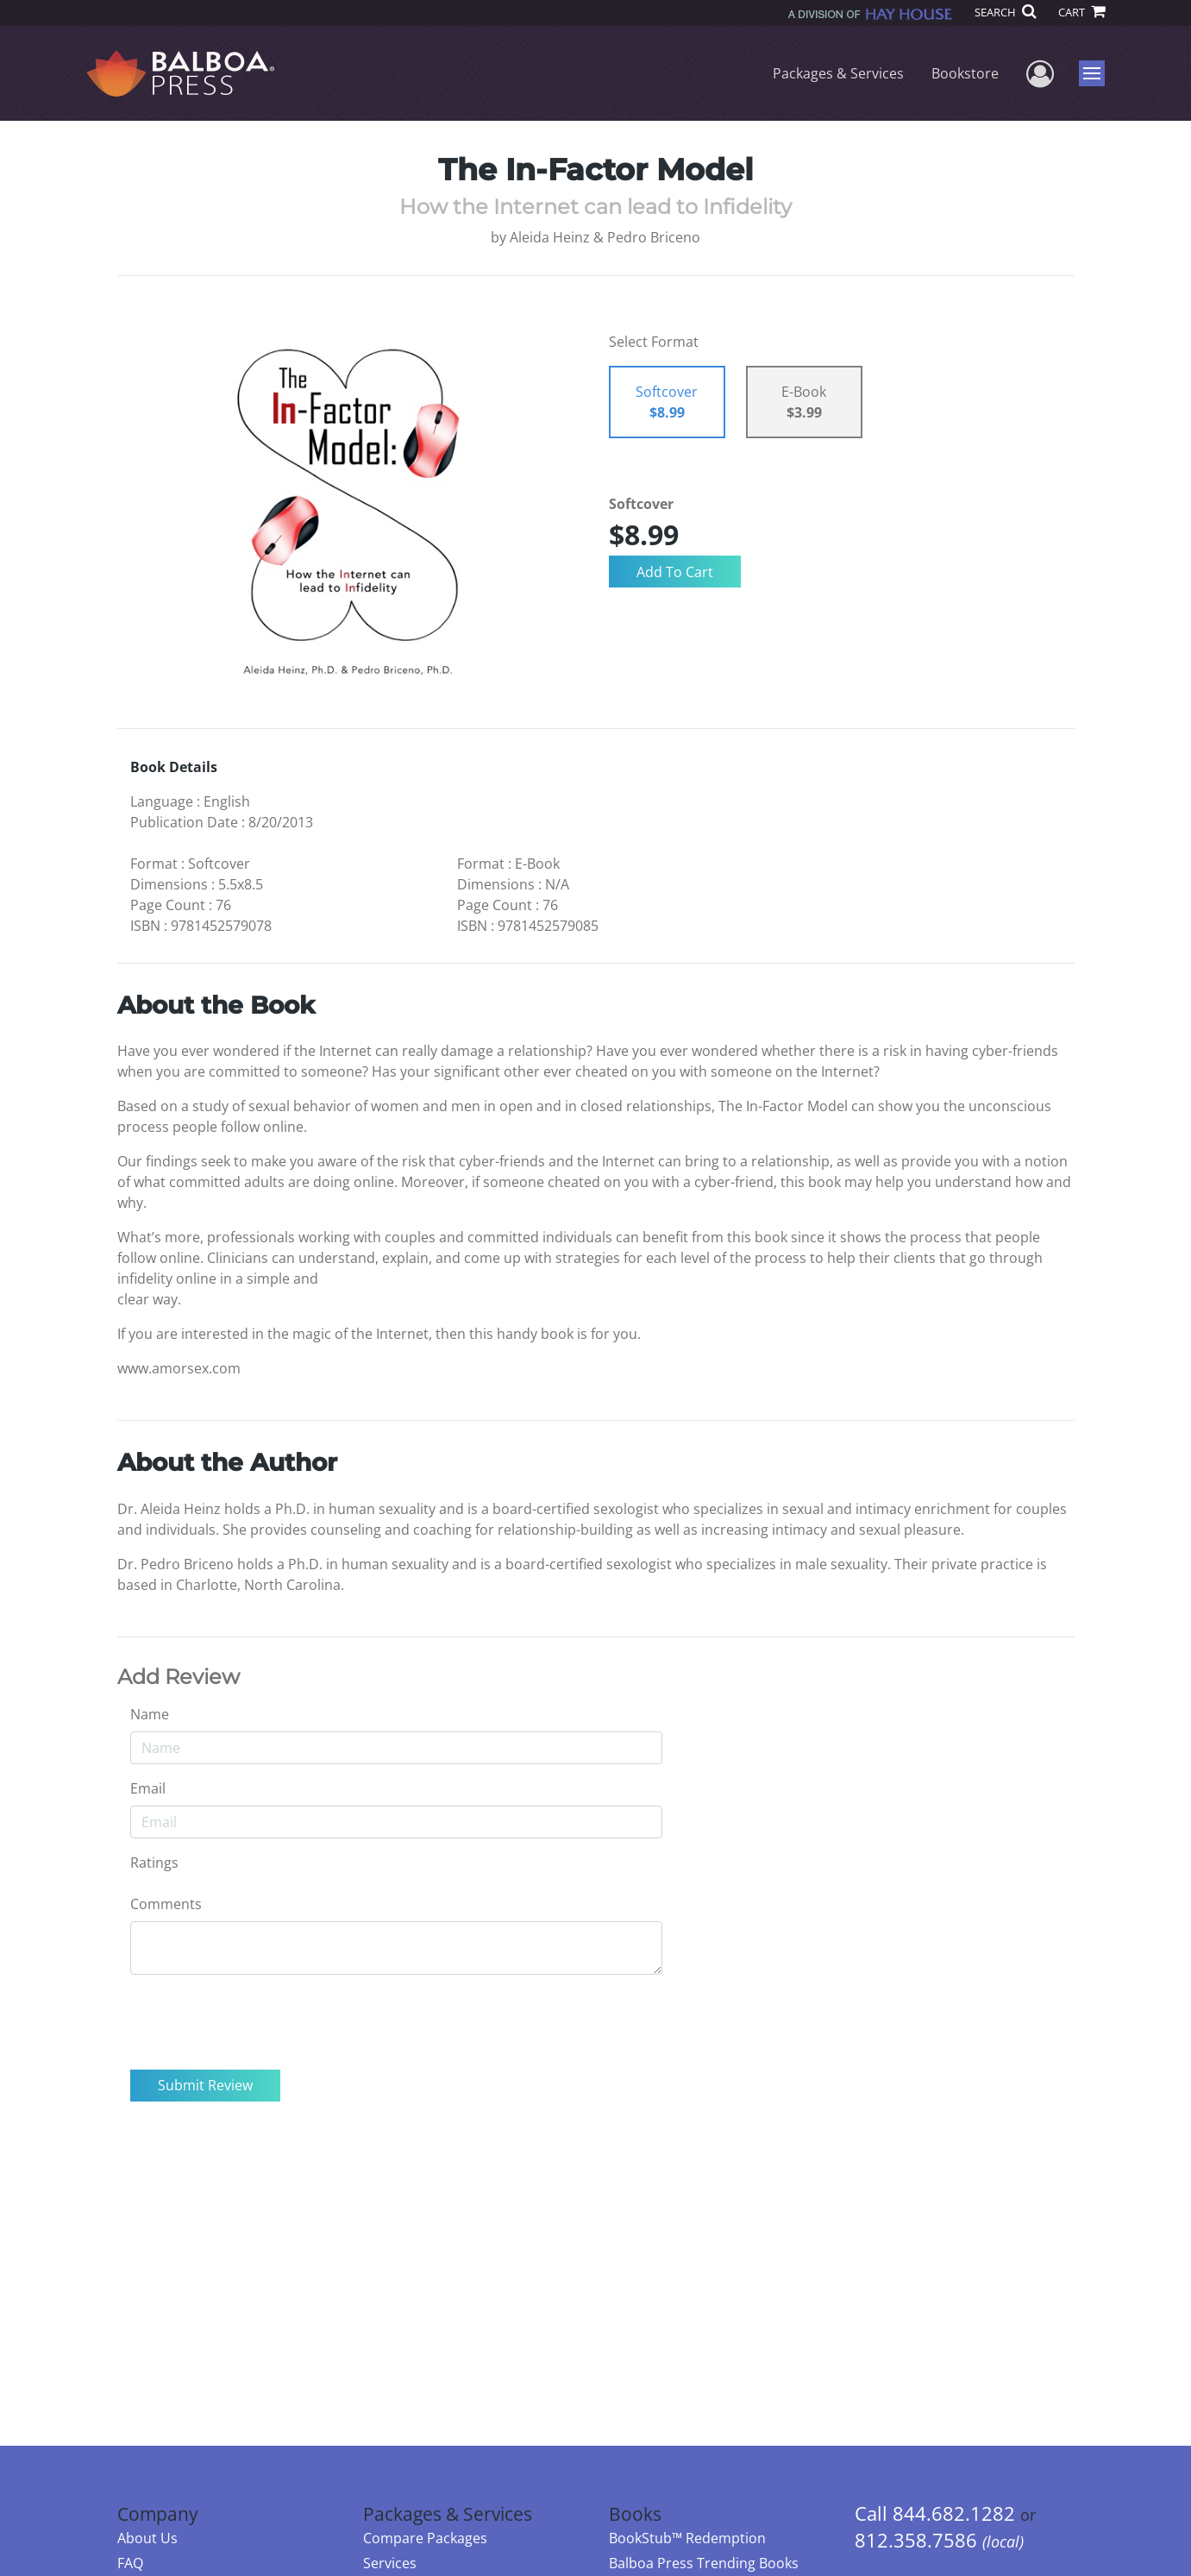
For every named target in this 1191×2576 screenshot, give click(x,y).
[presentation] (261, 2022)
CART (1081, 12)
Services (390, 2563)
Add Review (178, 1677)
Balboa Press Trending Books (704, 2563)
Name (149, 1714)
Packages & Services (838, 73)
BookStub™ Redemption (687, 2538)
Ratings (154, 1862)
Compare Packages (425, 2538)
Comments (166, 1903)
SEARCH (1005, 12)
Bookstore (965, 73)
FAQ (130, 2563)
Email (148, 1788)
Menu (1094, 73)
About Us (147, 2538)
